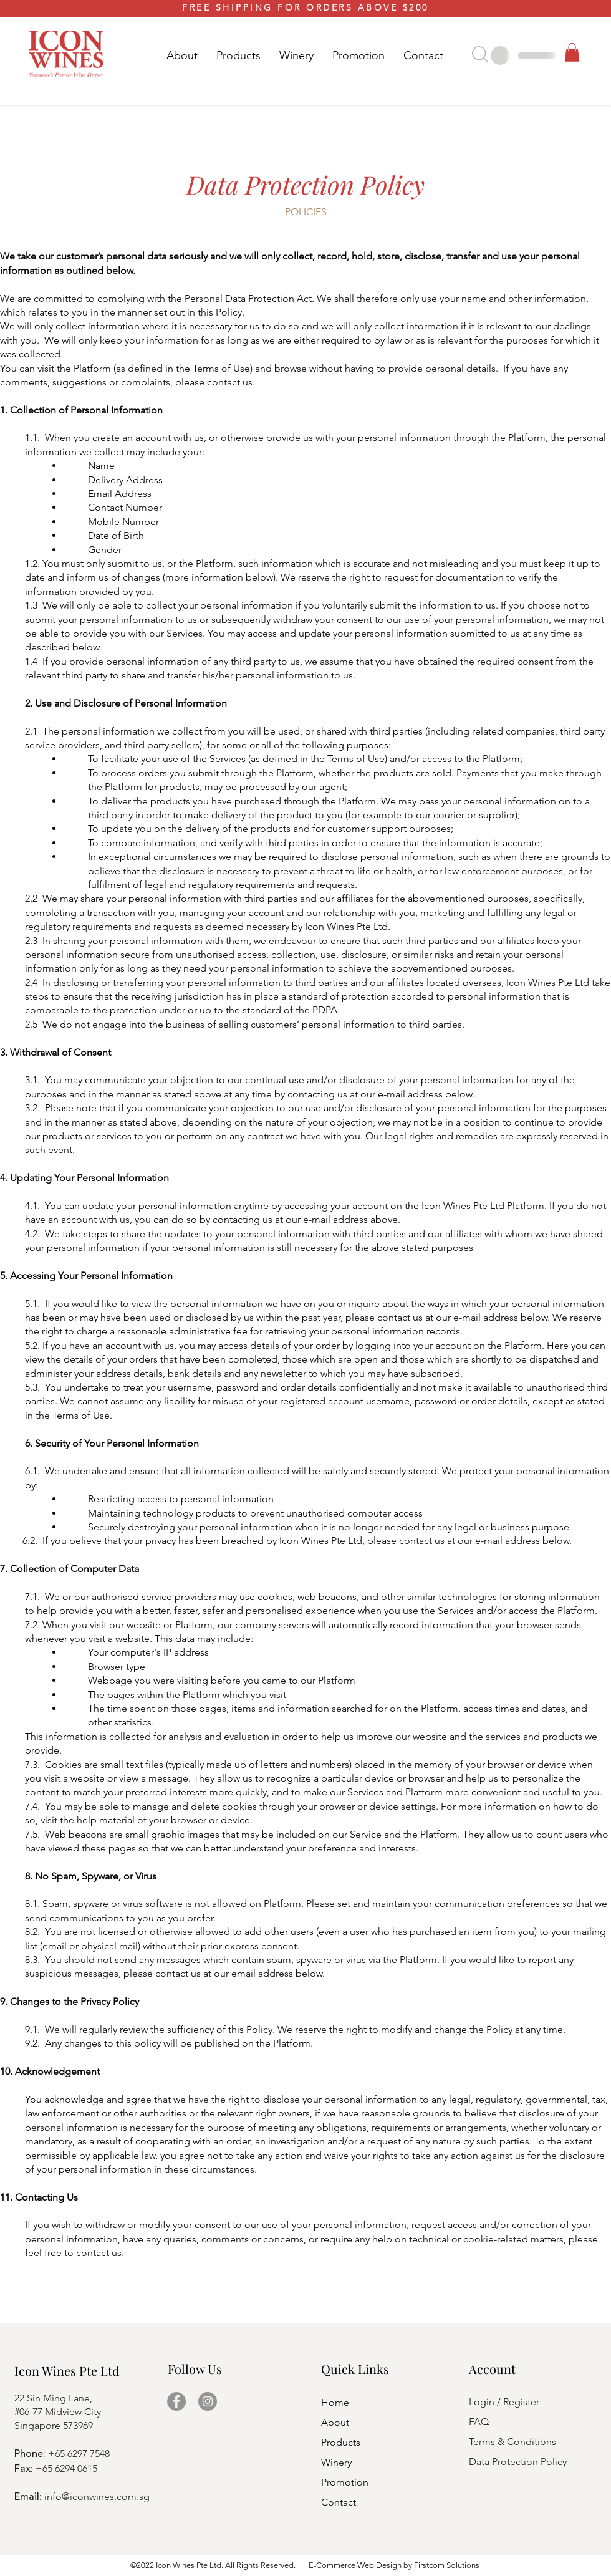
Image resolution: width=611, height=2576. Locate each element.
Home (335, 2402)
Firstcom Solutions (446, 2565)
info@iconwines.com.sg (97, 2496)
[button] (238, 55)
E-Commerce (332, 2565)
